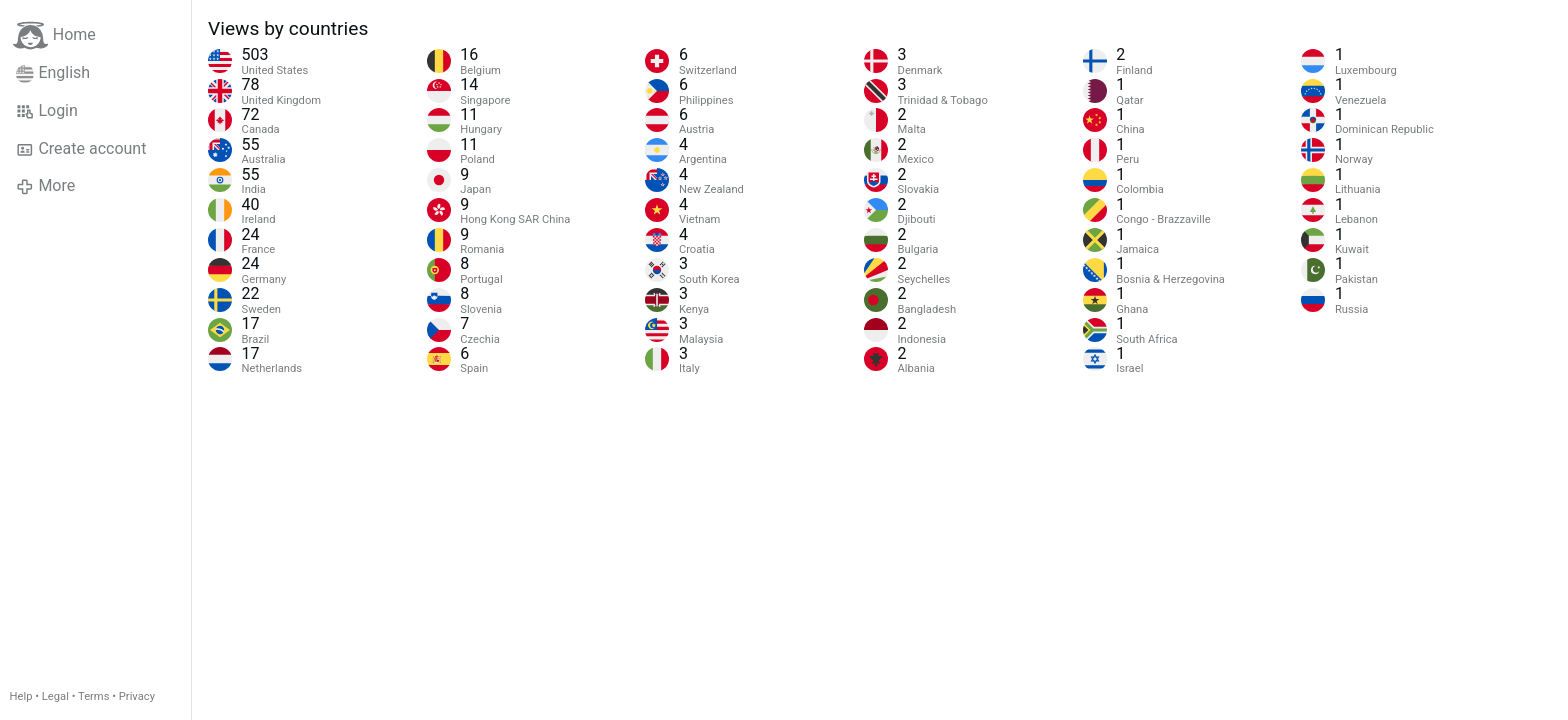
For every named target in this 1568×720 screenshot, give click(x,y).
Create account (81, 149)
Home (54, 35)
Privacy (137, 696)
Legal (55, 696)
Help (21, 696)
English (53, 73)
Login (47, 111)
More (45, 186)
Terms (93, 696)
